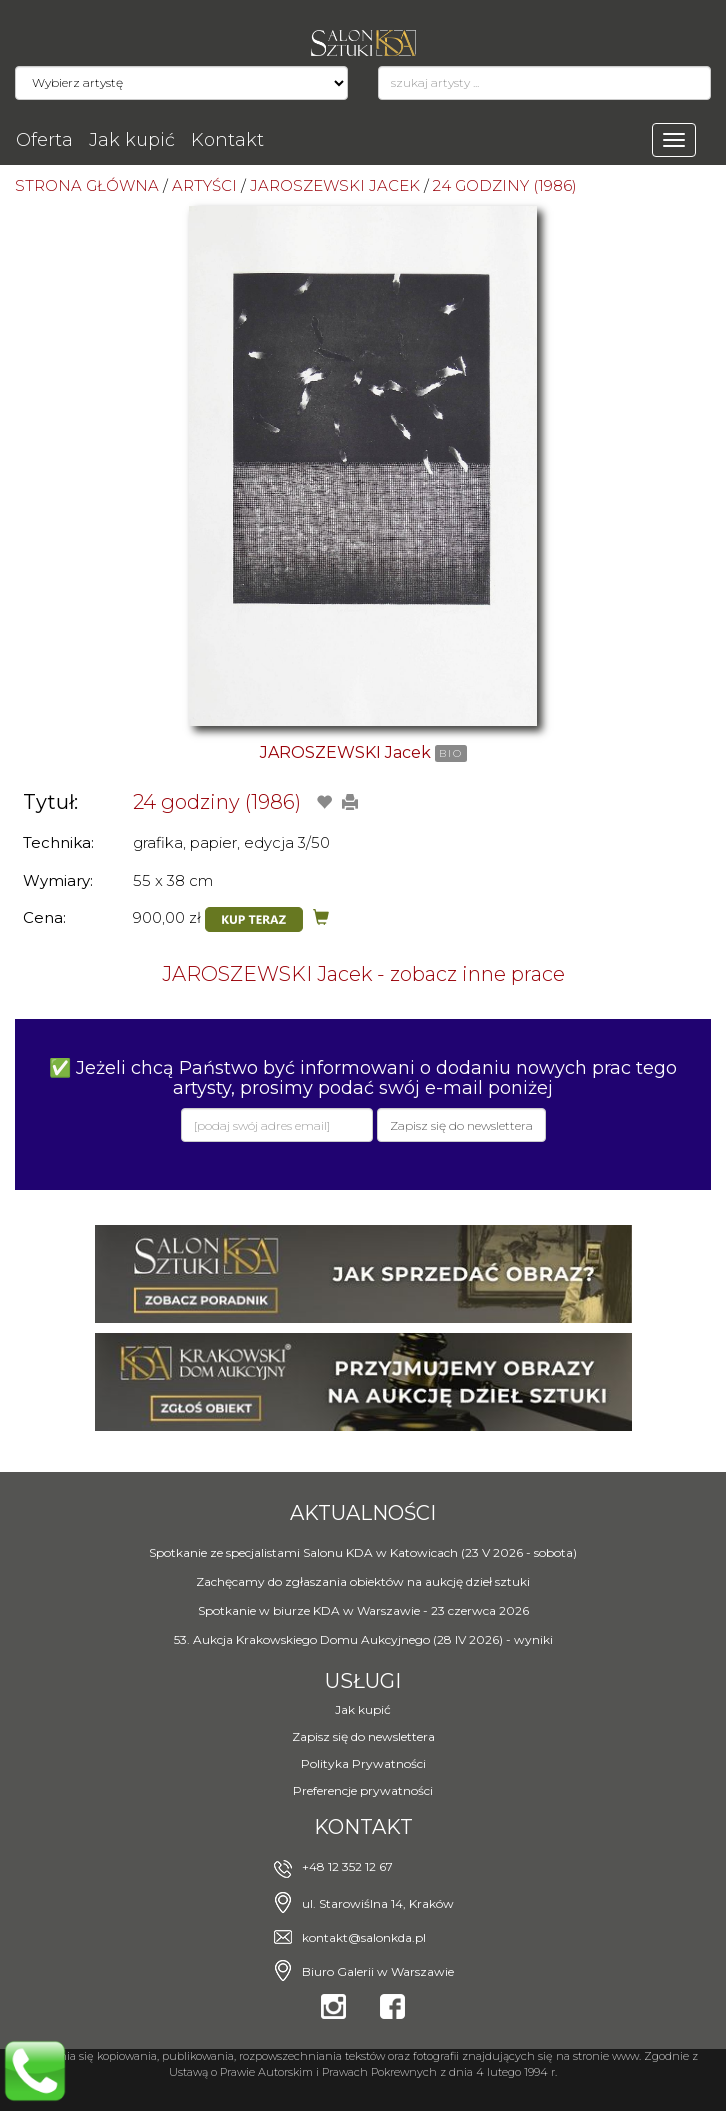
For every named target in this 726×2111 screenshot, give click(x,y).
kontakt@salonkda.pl (364, 1937)
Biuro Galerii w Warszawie (378, 1971)
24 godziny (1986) (217, 802)
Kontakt (227, 140)
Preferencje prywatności (363, 1790)
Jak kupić (132, 140)
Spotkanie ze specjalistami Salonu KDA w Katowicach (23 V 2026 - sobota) (363, 1552)
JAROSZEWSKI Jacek (345, 752)
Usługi (363, 1681)
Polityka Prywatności (363, 1763)
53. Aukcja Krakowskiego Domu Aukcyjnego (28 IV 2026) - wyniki (363, 1639)
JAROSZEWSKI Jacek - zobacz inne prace (363, 974)
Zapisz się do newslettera (363, 1736)
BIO (451, 753)
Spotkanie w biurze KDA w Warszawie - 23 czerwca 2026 (363, 1610)
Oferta (44, 140)
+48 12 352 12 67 (347, 1866)
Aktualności (363, 1513)
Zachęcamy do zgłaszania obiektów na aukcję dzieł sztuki (363, 1581)
